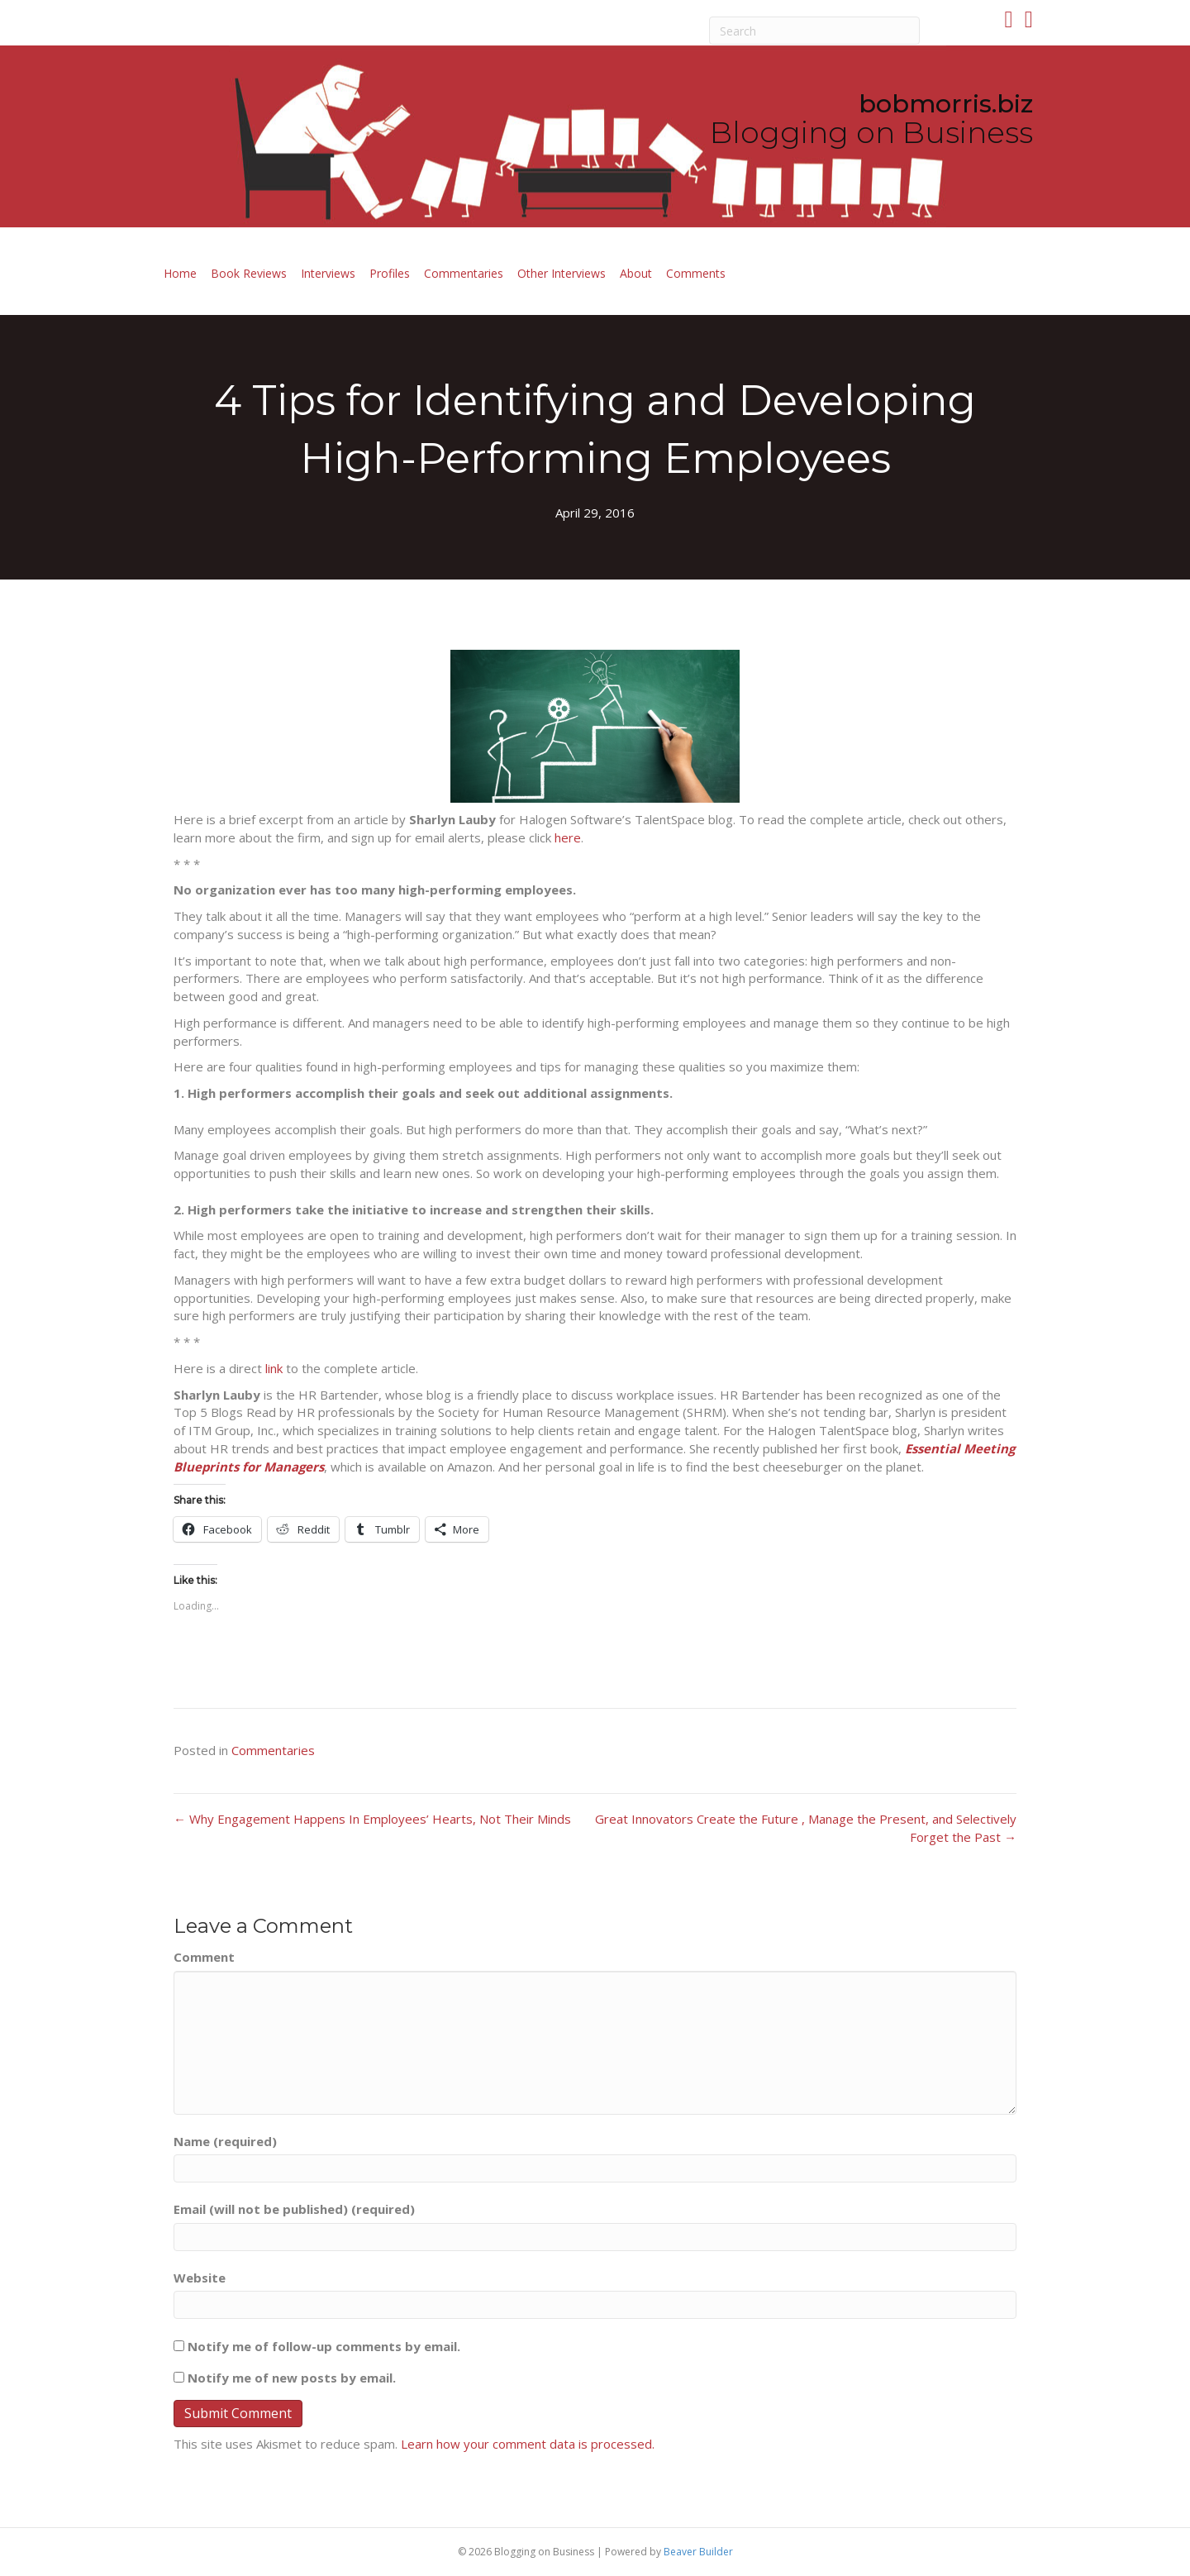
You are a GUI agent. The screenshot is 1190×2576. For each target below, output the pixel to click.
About (636, 273)
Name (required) (225, 2141)
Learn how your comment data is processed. (527, 2443)
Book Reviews (249, 273)
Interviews (328, 273)
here (568, 837)
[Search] (815, 31)
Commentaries (463, 273)
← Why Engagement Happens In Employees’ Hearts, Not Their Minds (372, 1818)
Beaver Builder (698, 2552)
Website (200, 2277)
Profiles (389, 273)
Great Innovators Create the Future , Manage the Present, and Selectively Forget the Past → (805, 1827)
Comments (696, 273)
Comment (204, 1957)
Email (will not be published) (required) (294, 2209)
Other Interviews (561, 273)
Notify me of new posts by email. (292, 2377)
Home (180, 273)
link (274, 1368)
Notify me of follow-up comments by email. (324, 2346)
